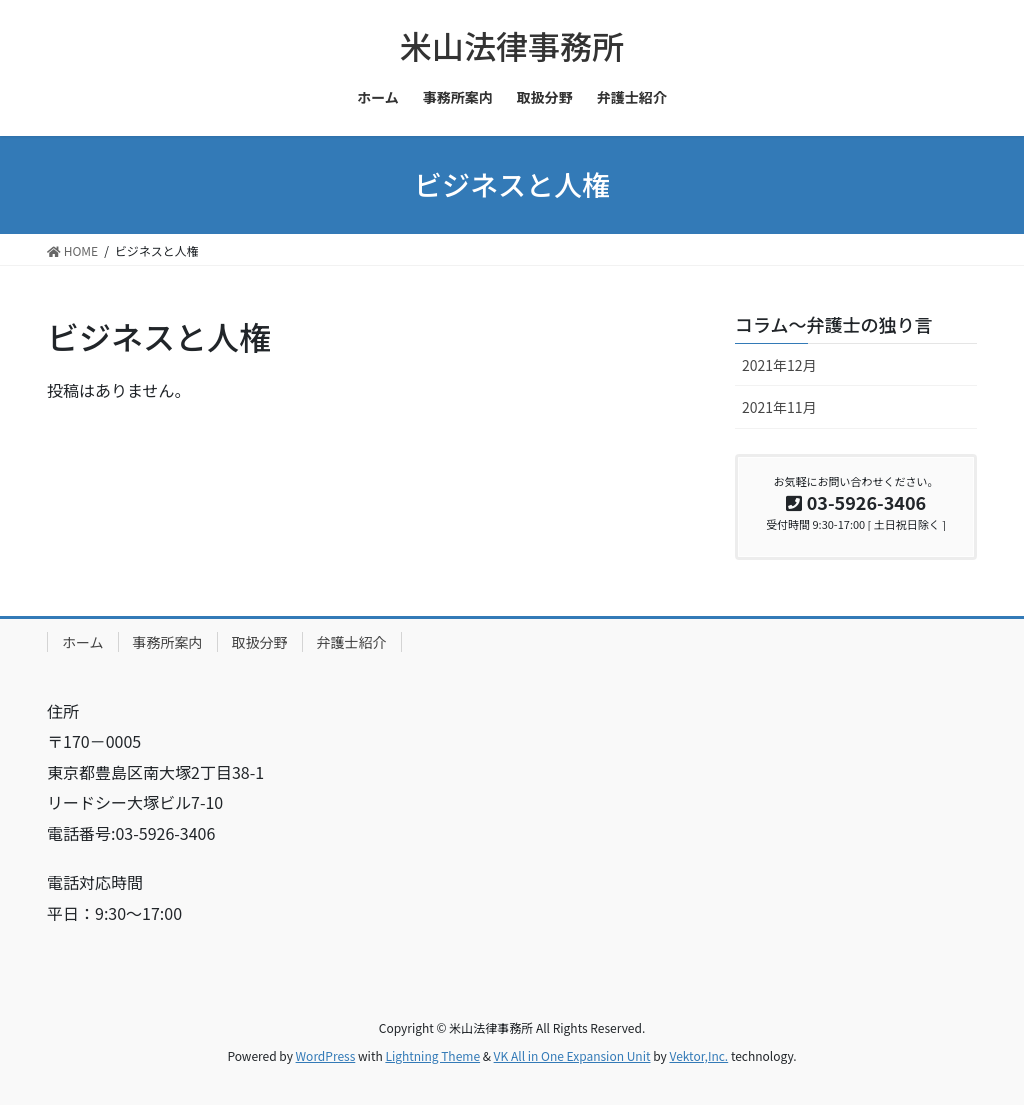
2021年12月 (779, 365)
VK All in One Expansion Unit (572, 1055)
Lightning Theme (432, 1055)
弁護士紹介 (352, 642)
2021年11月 (779, 407)
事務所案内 (168, 642)
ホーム (83, 642)
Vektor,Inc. (698, 1055)
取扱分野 (260, 642)
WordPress (326, 1055)
